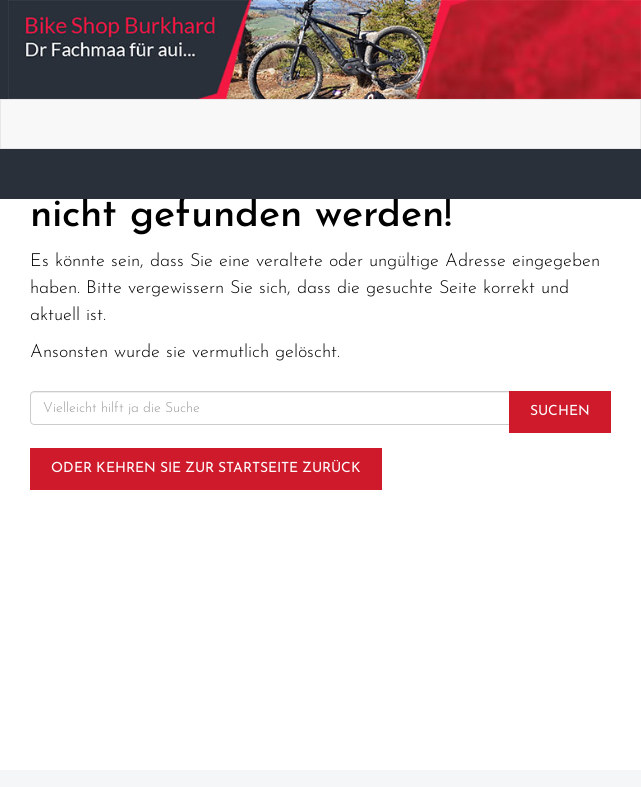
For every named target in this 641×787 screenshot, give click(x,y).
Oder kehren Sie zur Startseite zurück (206, 468)
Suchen (560, 411)
